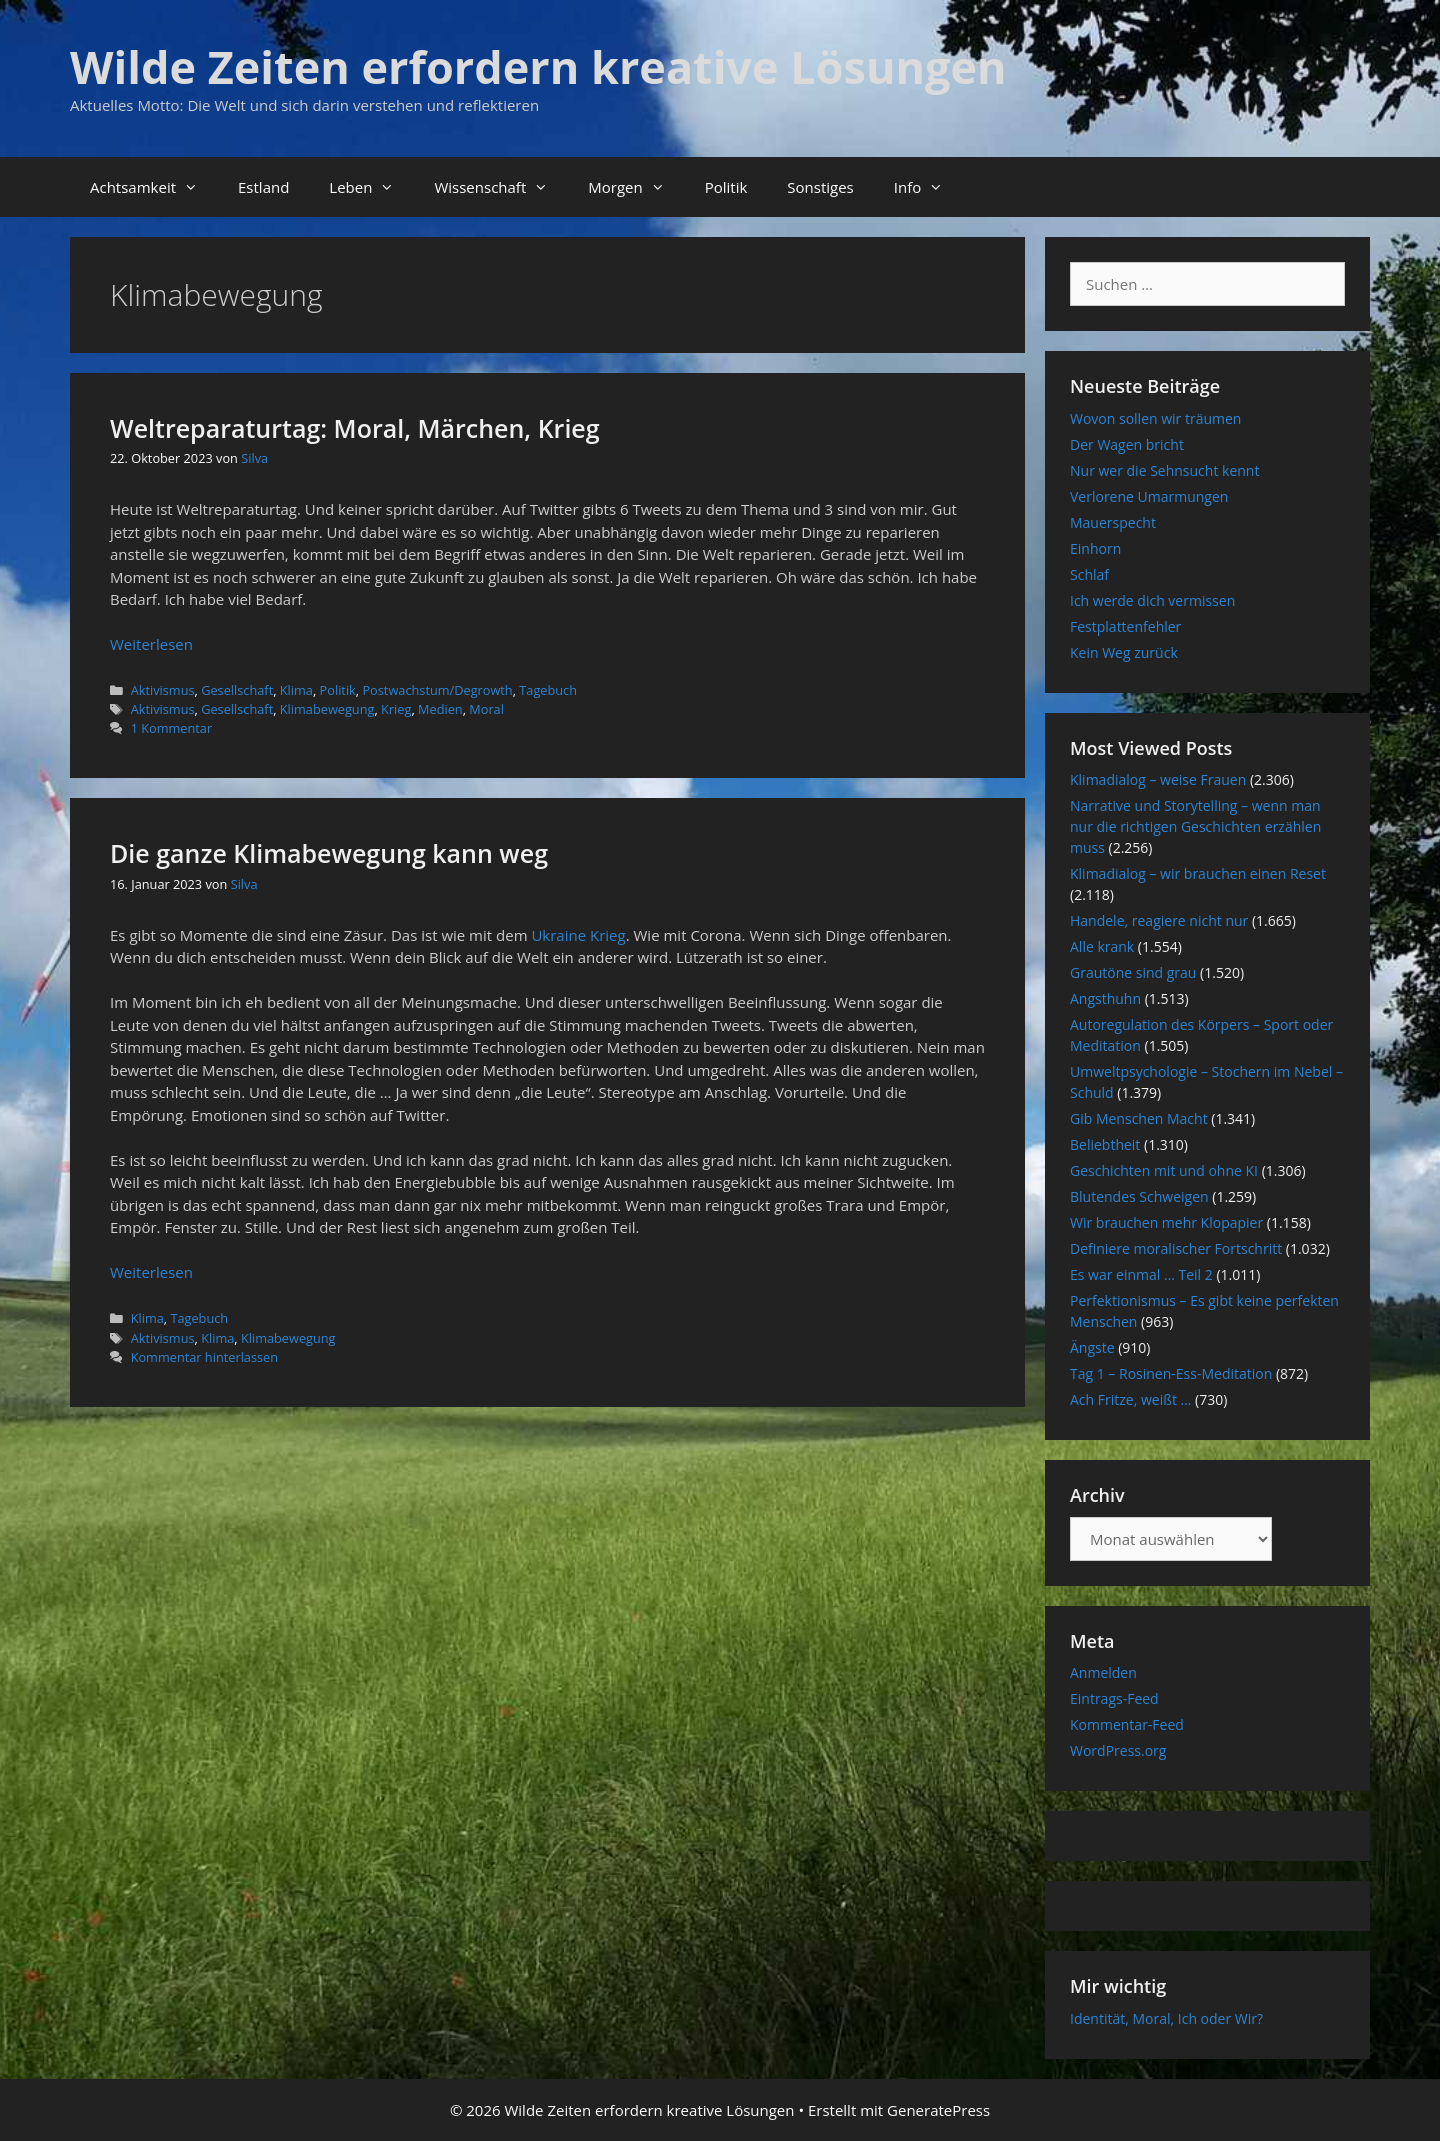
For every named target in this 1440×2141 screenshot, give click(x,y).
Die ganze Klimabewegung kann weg (329, 853)
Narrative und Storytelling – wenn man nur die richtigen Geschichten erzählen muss (1195, 826)
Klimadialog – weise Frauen (1158, 779)
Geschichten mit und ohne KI (1164, 1170)
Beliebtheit (1105, 1144)
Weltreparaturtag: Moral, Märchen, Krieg (355, 428)
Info (928, 187)
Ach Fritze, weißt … (1130, 1399)
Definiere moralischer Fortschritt (1176, 1248)
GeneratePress (938, 2110)
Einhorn (1095, 548)
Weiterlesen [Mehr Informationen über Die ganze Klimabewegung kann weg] (151, 1272)
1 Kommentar (172, 728)
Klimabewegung (327, 709)
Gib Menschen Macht (1139, 1118)
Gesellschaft (237, 690)
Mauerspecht (1113, 522)
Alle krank (1102, 946)
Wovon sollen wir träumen (1155, 418)
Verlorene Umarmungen (1149, 496)
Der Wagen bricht (1127, 444)
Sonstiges (820, 187)
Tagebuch (548, 690)
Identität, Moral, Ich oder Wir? (1166, 2018)
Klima (296, 690)
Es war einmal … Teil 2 (1141, 1274)
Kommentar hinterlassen (204, 1357)
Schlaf (1089, 574)
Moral (486, 709)
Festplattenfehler (1125, 626)
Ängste (1092, 1347)
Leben (371, 187)
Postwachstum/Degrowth (437, 690)
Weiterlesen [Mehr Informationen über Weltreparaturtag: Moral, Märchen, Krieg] (151, 644)
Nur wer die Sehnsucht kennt (1164, 470)
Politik (726, 187)
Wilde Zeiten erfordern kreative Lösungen (538, 66)
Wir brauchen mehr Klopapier (1166, 1222)
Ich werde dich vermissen (1152, 600)
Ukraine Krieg (578, 935)
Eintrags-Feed (1114, 1698)
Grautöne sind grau (1133, 972)
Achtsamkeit (154, 187)
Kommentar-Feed (1127, 1724)
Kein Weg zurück (1124, 652)
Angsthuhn (1105, 998)
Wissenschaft (501, 187)
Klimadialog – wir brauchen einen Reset (1198, 873)
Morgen (636, 187)
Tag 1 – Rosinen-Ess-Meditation (1171, 1373)
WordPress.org (1118, 1750)
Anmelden (1103, 1672)
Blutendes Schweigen (1139, 1196)
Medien (440, 709)
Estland (263, 187)
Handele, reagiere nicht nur (1159, 920)
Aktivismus (163, 690)
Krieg (396, 709)
